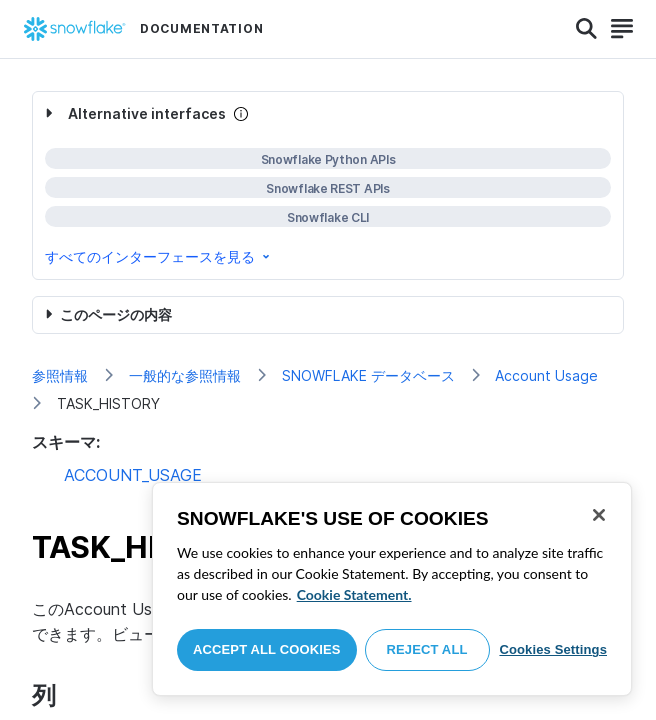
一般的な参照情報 (185, 375)
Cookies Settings (553, 649)
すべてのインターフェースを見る (159, 256)
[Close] (599, 515)
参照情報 (60, 375)
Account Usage (546, 375)
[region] (392, 589)
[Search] (586, 29)
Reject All (427, 649)
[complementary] (328, 185)
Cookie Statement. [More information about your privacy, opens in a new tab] (354, 594)
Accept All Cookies (267, 649)
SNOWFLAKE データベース (368, 375)
